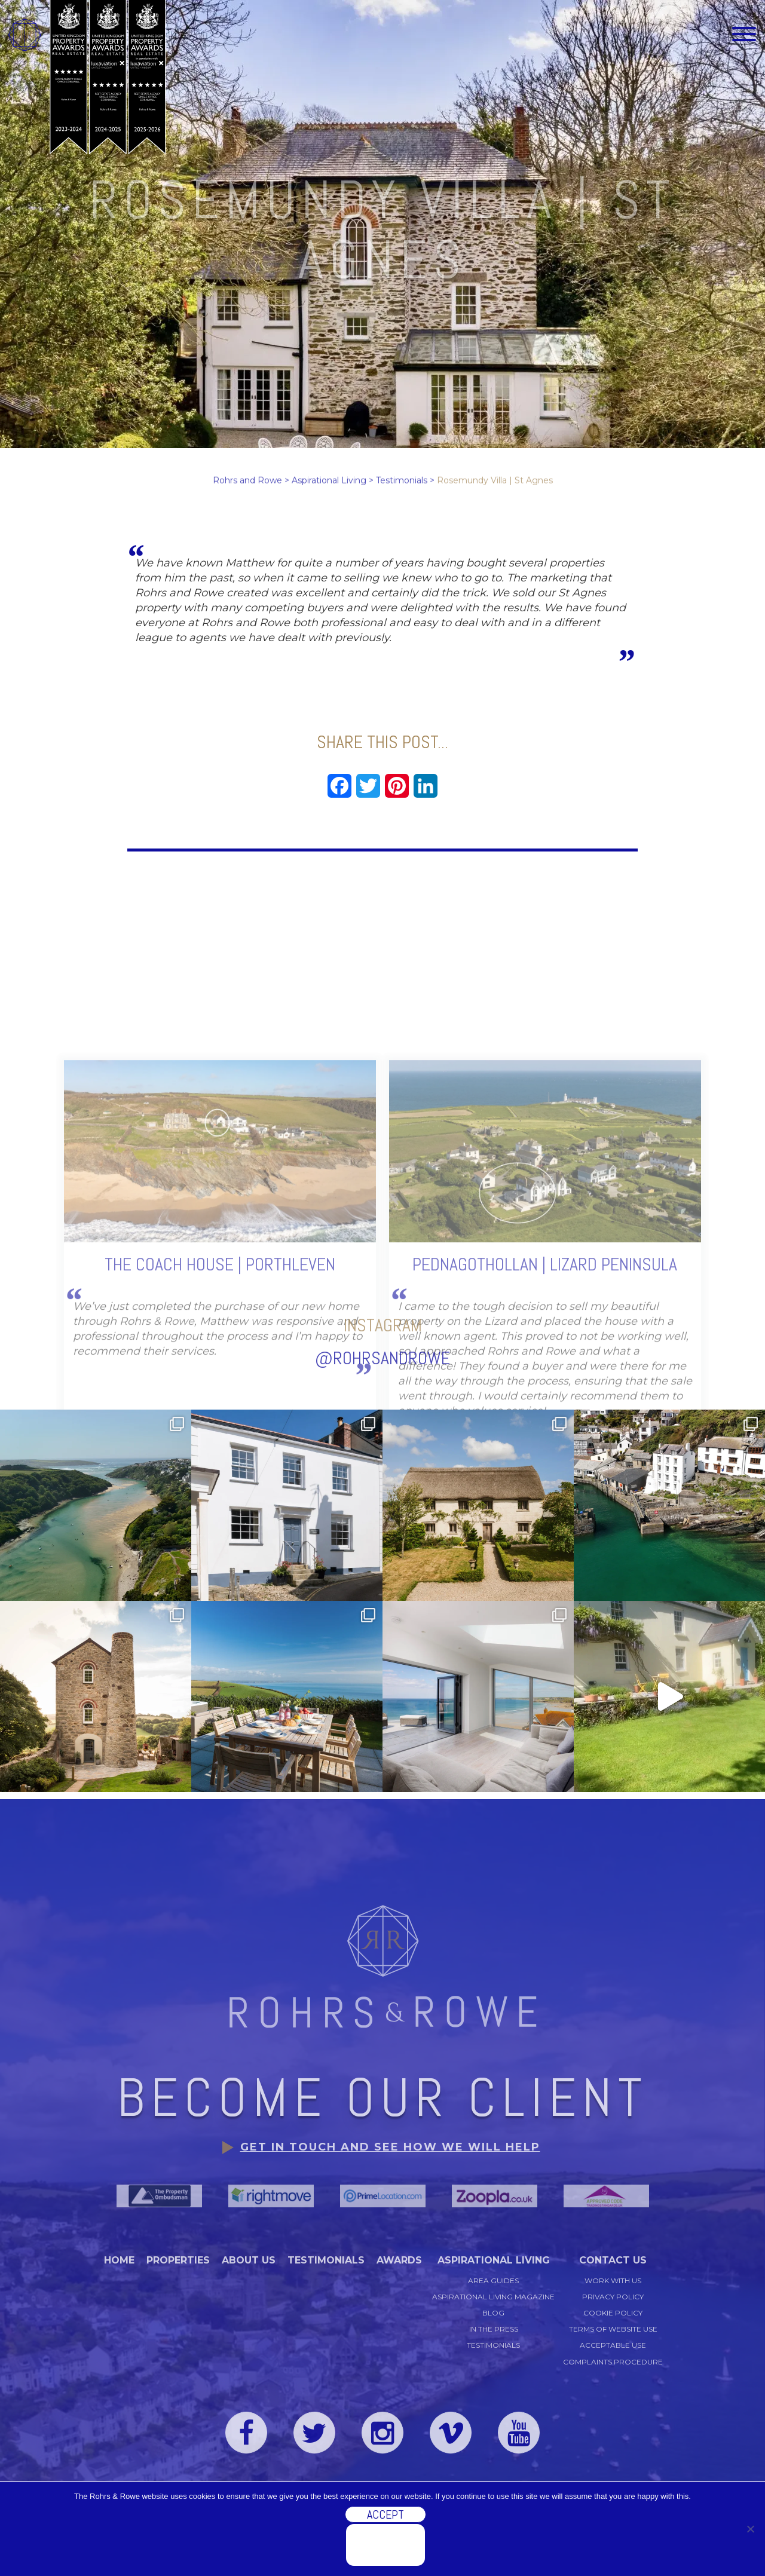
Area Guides (493, 2280)
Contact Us (613, 2260)
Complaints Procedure (613, 2361)
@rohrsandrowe (382, 1319)
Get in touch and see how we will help (390, 2147)
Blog (493, 2312)
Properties (178, 2260)
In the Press (493, 2328)
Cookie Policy (612, 2312)
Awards (399, 2260)
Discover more (385, 2545)
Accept (385, 2514)
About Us (249, 2260)
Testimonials (326, 2260)
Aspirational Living (493, 2260)
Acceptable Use (613, 2345)
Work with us (613, 2280)
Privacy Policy (613, 2296)
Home (119, 2260)
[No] (750, 2529)
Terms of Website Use (613, 2328)
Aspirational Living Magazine (493, 2296)
